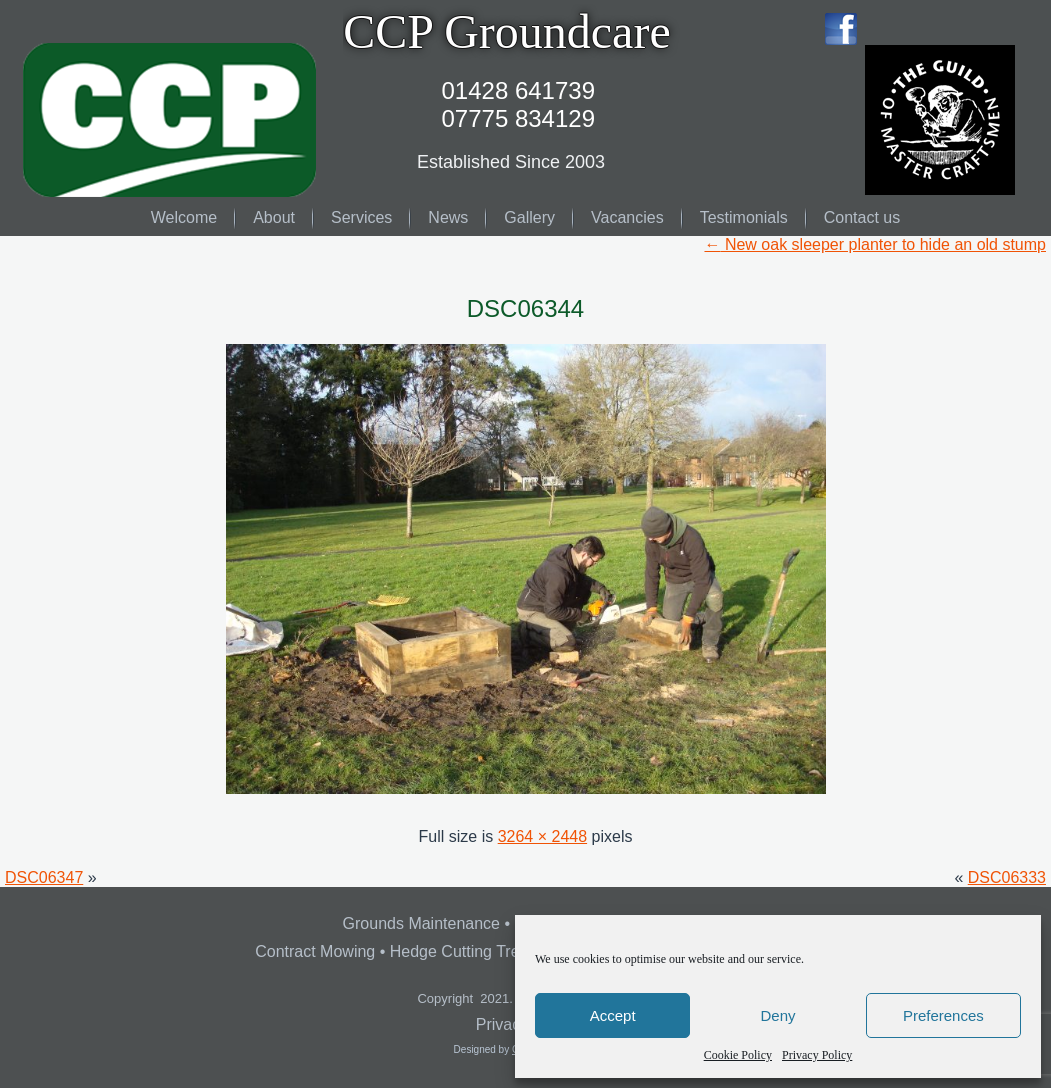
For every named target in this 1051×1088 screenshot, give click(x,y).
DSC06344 (525, 308)
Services (361, 217)
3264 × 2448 (542, 836)
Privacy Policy (817, 1055)
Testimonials (744, 217)
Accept (613, 1015)
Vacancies (627, 217)
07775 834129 (519, 118)
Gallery (529, 217)
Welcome (184, 217)
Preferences (943, 1015)
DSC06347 (44, 877)
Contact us (862, 217)
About (274, 217)
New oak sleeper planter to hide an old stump (875, 244)
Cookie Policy (738, 1055)
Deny (777, 1015)
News (448, 217)
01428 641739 (519, 90)
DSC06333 (1007, 877)
